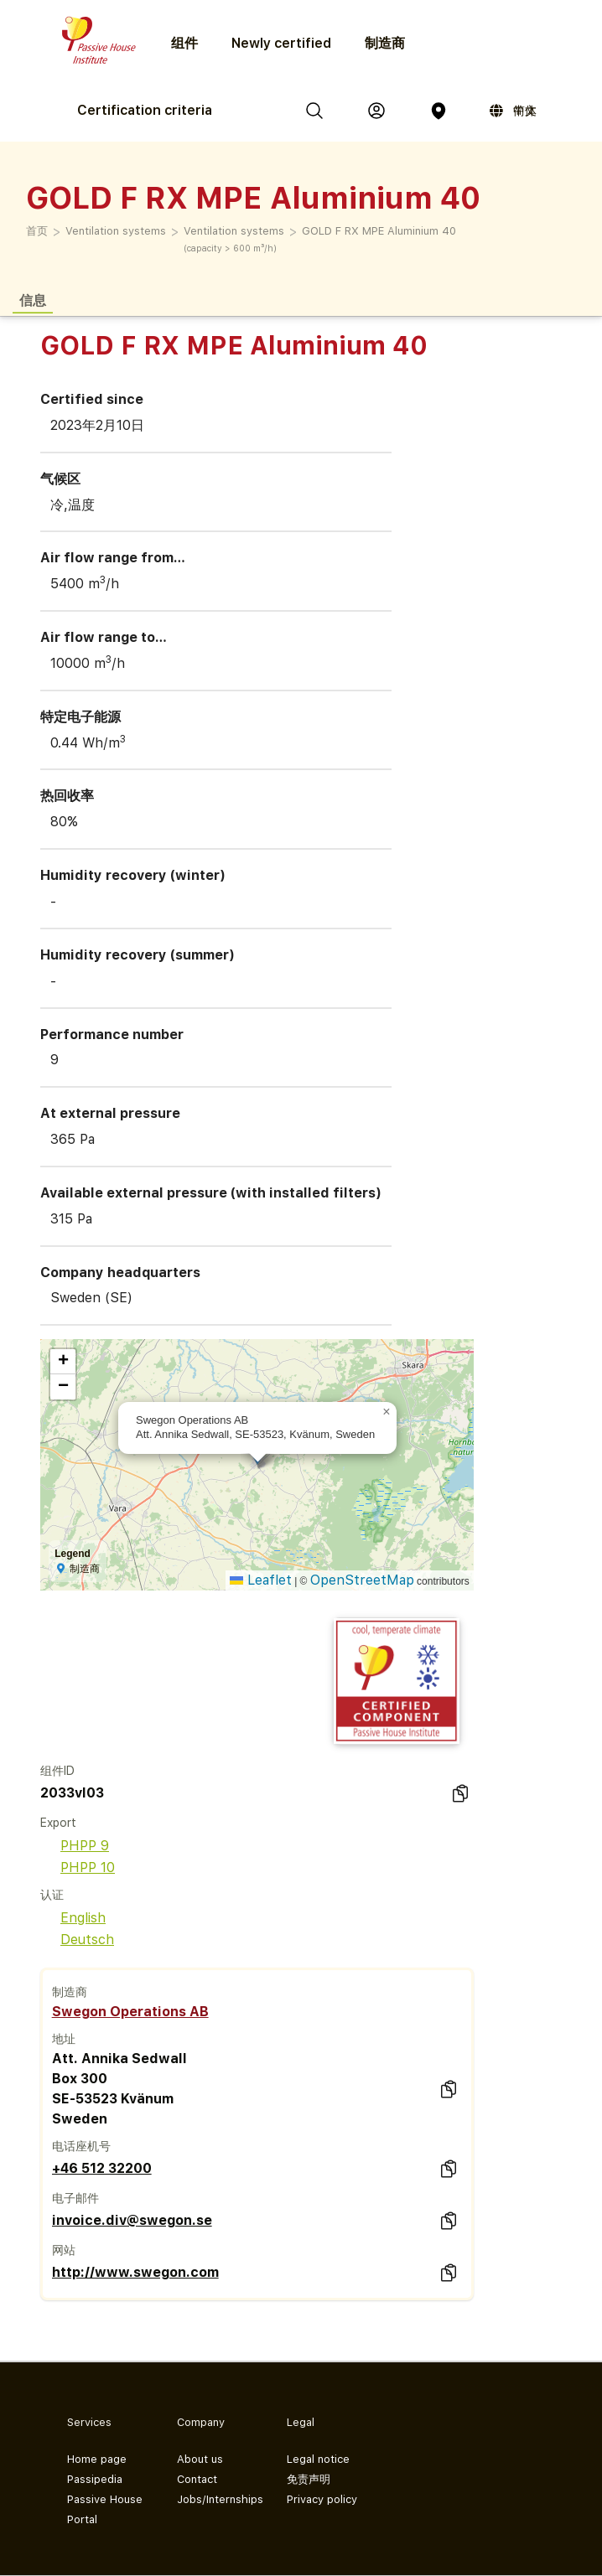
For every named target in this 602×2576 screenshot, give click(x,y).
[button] (386, 1412)
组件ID (57, 1770)
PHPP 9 (74, 1846)
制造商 (385, 43)
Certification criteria (144, 110)
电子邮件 (75, 2198)
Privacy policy (322, 2499)
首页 (37, 231)
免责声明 (308, 2479)
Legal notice (318, 2459)
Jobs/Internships (218, 2499)
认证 (52, 1894)
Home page (97, 2459)
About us (200, 2459)
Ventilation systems (115, 231)
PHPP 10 (77, 1867)
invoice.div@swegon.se (132, 2220)
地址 (63, 2039)
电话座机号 (81, 2146)
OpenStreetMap (362, 1580)
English (73, 1918)
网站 (63, 2250)
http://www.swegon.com (135, 2272)
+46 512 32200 (102, 2168)
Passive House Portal (105, 2509)
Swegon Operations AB (130, 2012)
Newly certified (281, 43)
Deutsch (77, 1940)
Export (58, 1822)
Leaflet (261, 1580)
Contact (197, 2479)
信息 (32, 300)
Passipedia (94, 2479)
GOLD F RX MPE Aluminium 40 (379, 231)
